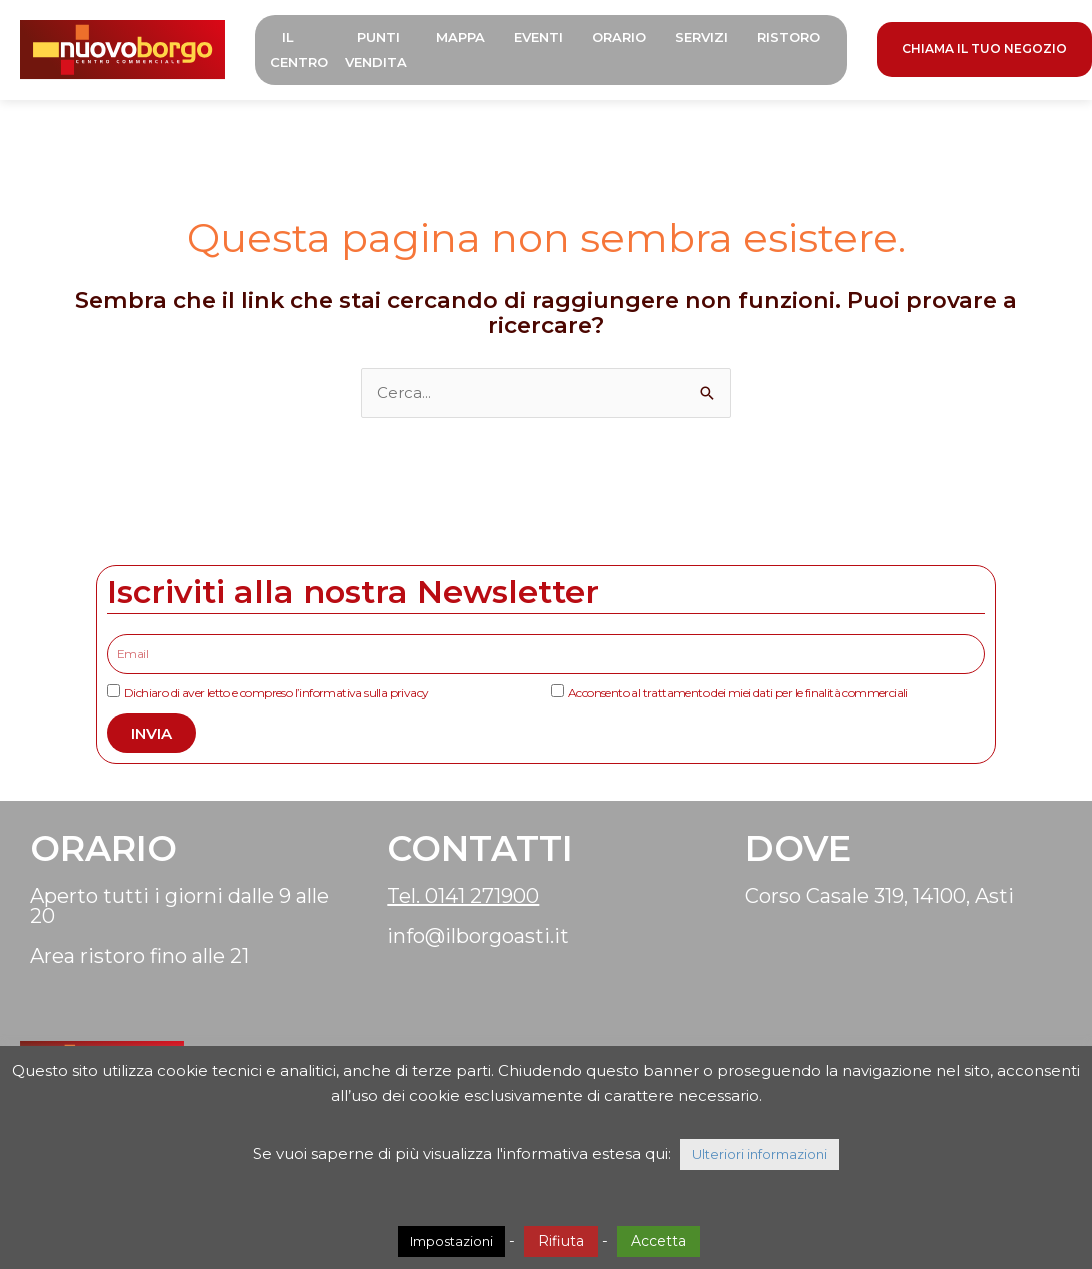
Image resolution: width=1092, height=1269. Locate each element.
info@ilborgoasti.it (478, 936)
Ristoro (788, 37)
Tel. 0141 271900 (463, 896)
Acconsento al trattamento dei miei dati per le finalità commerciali (738, 692)
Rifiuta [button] (561, 1241)
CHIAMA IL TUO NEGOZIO (984, 48)
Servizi (701, 37)
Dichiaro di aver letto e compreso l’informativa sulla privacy (276, 692)
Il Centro (299, 49)
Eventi (538, 37)
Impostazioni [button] (451, 1241)
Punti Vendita (376, 49)
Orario (619, 37)
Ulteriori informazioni (759, 1154)
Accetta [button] (658, 1241)
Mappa (460, 37)
